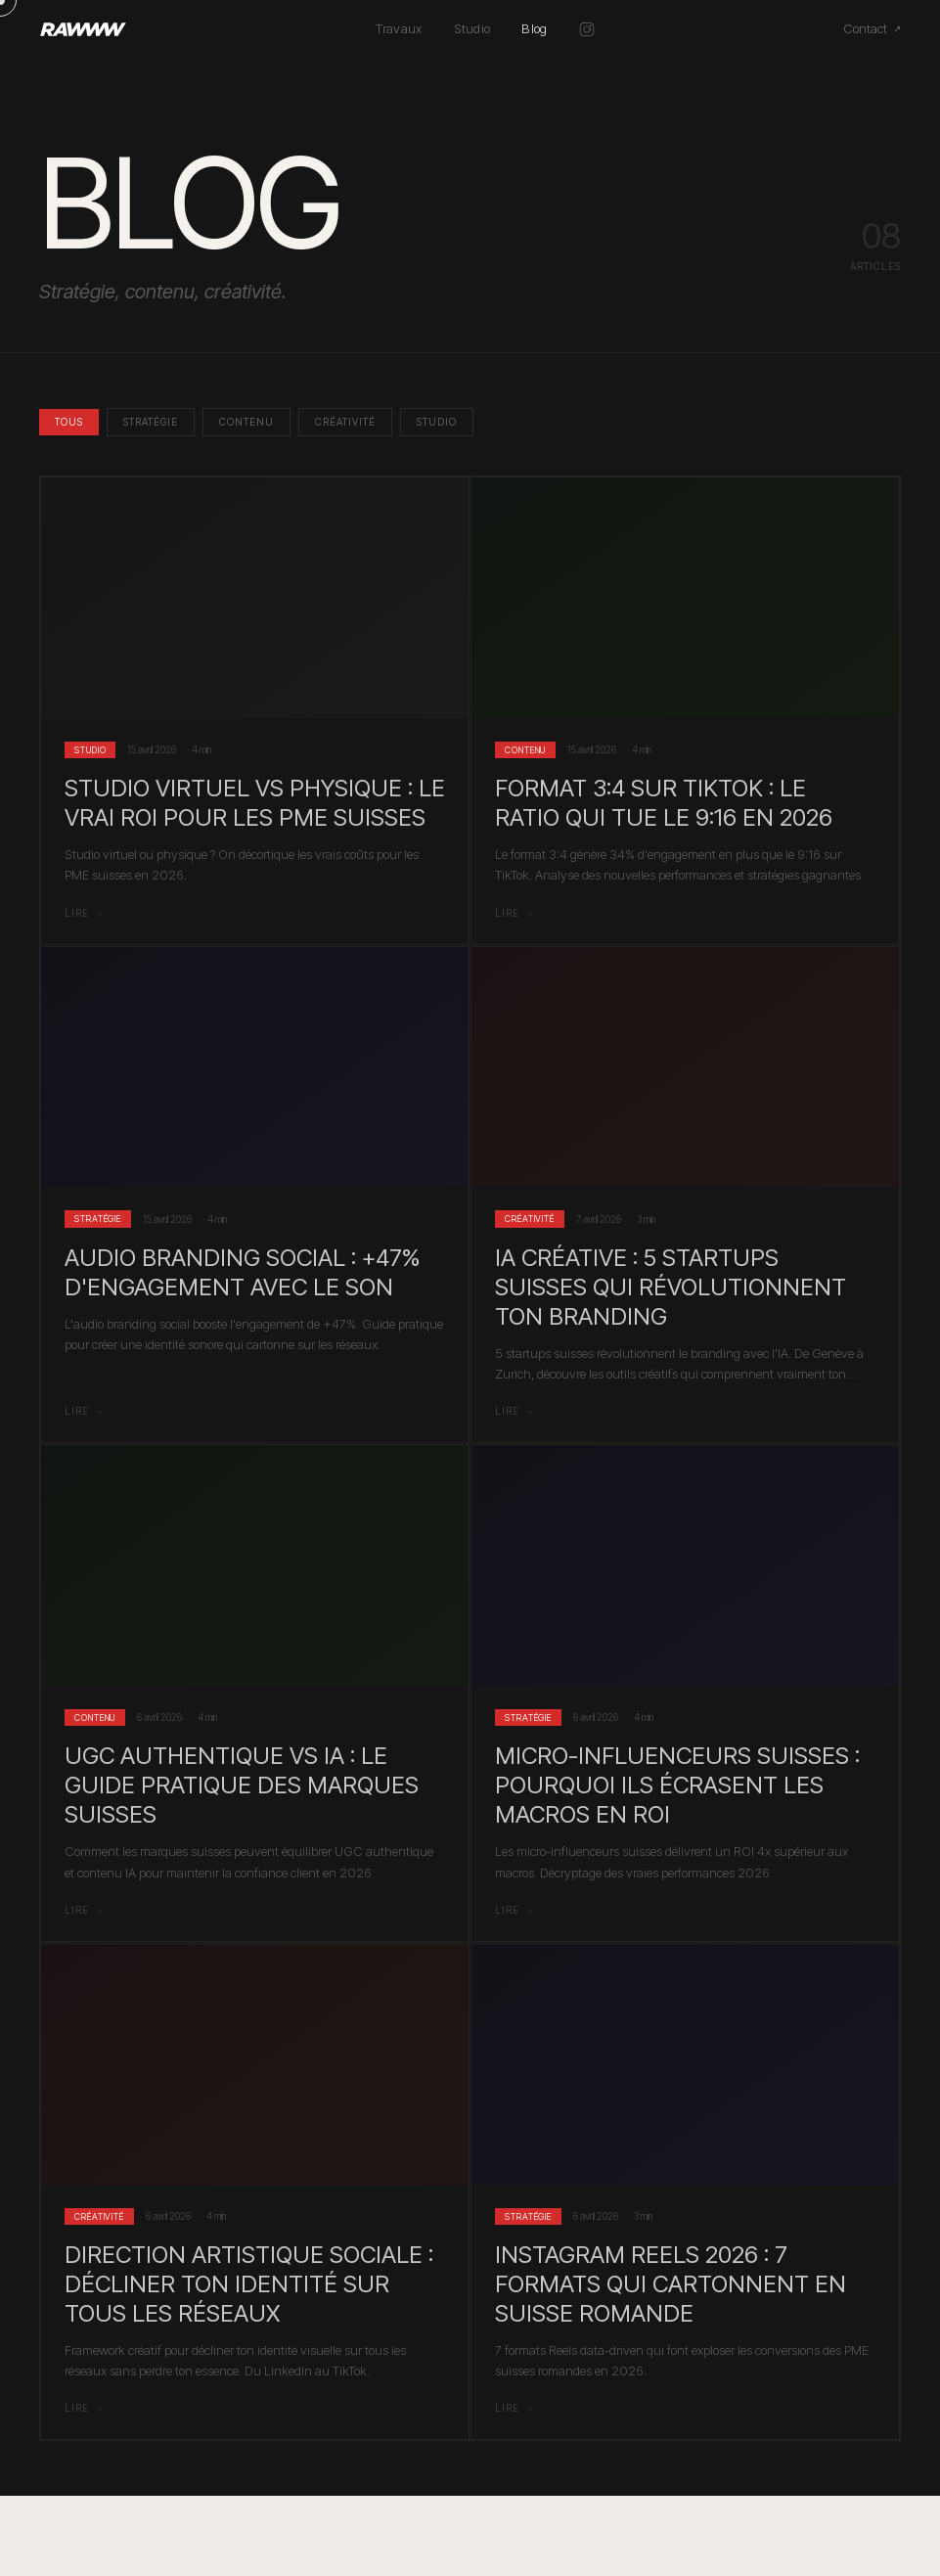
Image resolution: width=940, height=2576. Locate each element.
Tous (69, 422)
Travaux (399, 28)
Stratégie (150, 422)
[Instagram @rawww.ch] (587, 29)
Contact (872, 28)
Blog (534, 28)
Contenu (246, 422)
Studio (472, 28)
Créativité (345, 422)
